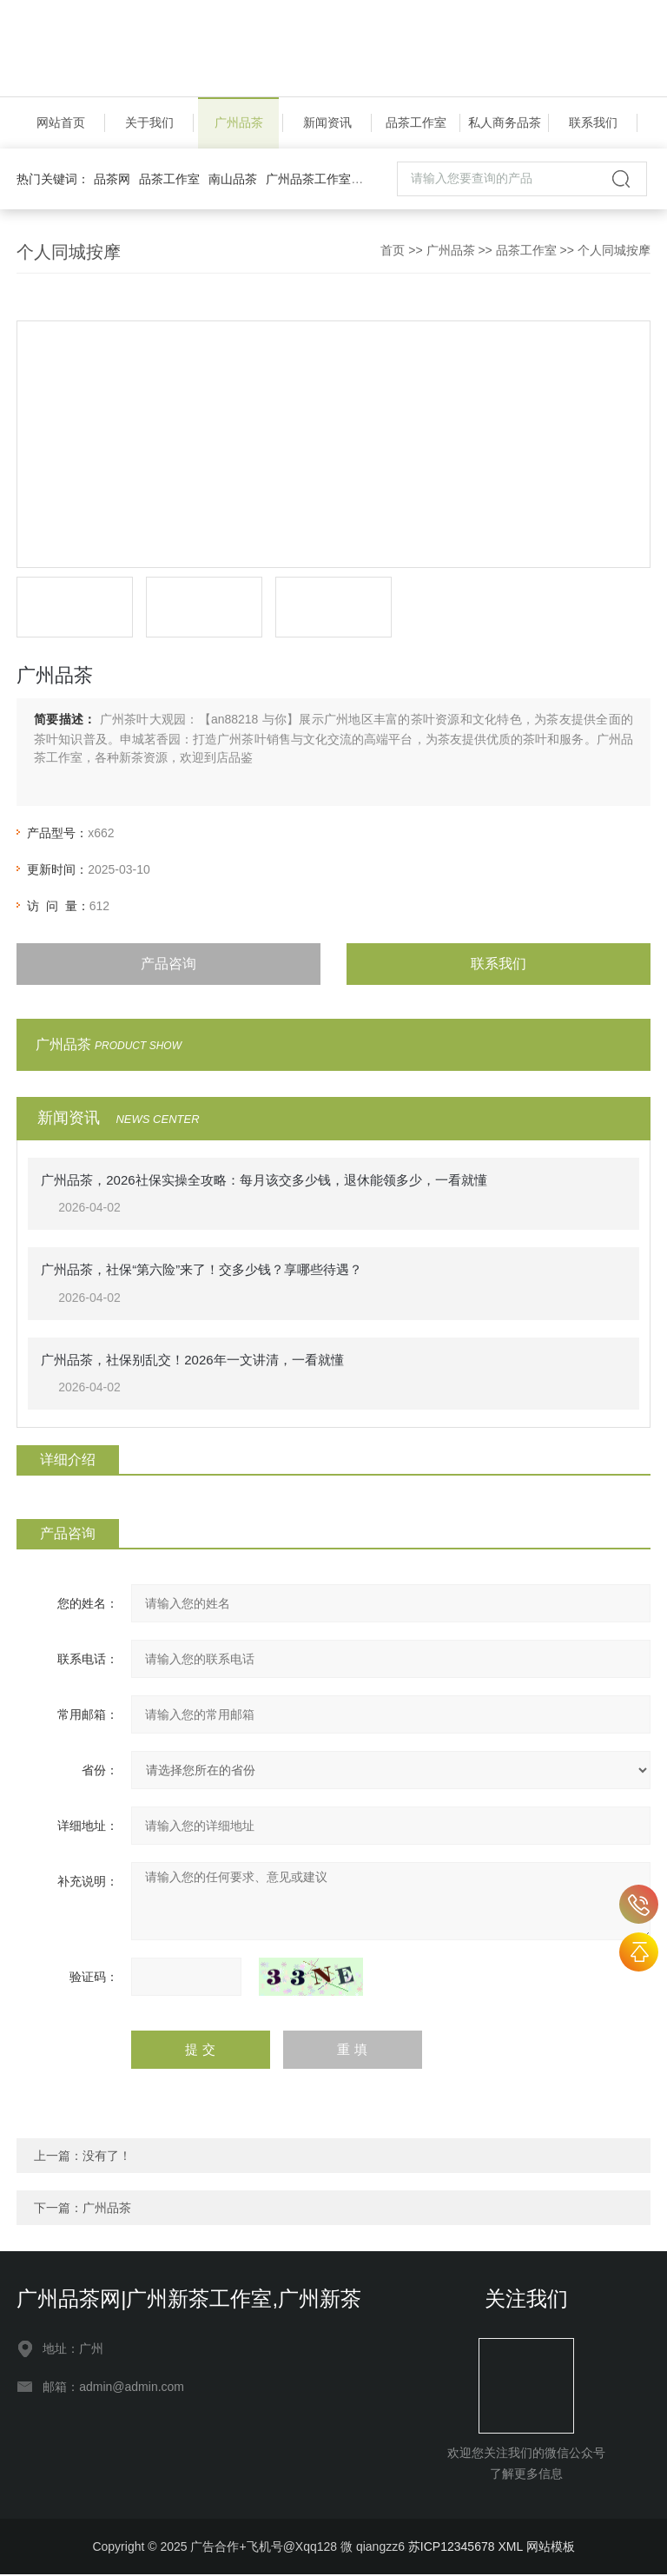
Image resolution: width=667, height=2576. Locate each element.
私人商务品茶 (504, 123)
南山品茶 (232, 180)
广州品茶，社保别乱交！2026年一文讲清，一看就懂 (192, 1360)
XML (510, 2548)
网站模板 (550, 2548)
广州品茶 (239, 123)
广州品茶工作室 (308, 180)
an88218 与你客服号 (638, 1904)
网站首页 (60, 123)
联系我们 (593, 123)
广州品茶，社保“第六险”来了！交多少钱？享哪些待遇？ (201, 1271)
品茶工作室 (416, 123)
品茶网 (112, 180)
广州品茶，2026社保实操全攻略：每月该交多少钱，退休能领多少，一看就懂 (263, 1180)
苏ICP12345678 (451, 2548)
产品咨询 (168, 964)
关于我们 (149, 123)
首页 (392, 251)
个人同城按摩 (614, 251)
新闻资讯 (327, 123)
